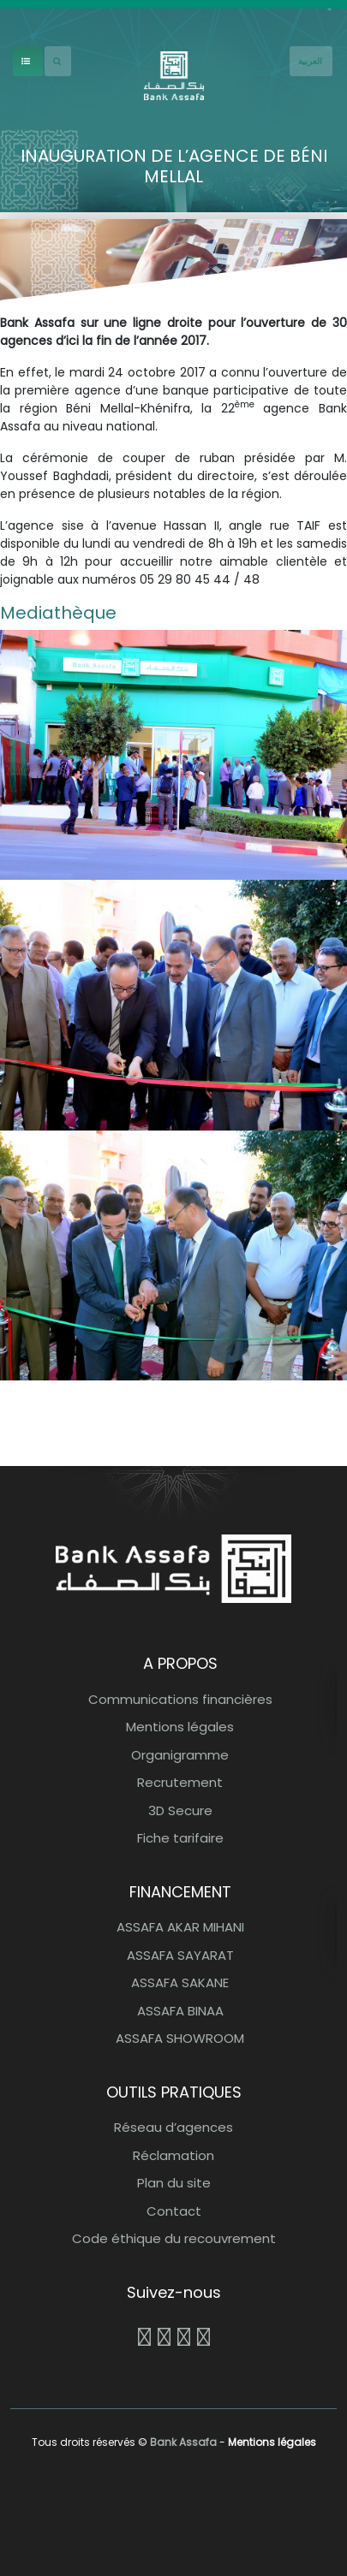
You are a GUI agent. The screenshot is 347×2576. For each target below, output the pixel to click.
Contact (174, 2211)
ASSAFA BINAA (180, 2011)
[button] (173, 754)
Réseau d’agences (173, 2127)
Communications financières (180, 1699)
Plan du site (174, 2183)
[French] (311, 61)
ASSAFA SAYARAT (180, 1955)
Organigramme (180, 1755)
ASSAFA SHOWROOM (180, 2038)
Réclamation (173, 2155)
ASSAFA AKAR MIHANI (180, 1927)
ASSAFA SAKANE (180, 1982)
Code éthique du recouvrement (174, 2238)
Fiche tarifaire (180, 1838)
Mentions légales (180, 1727)
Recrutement (180, 1782)
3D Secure (180, 1810)
